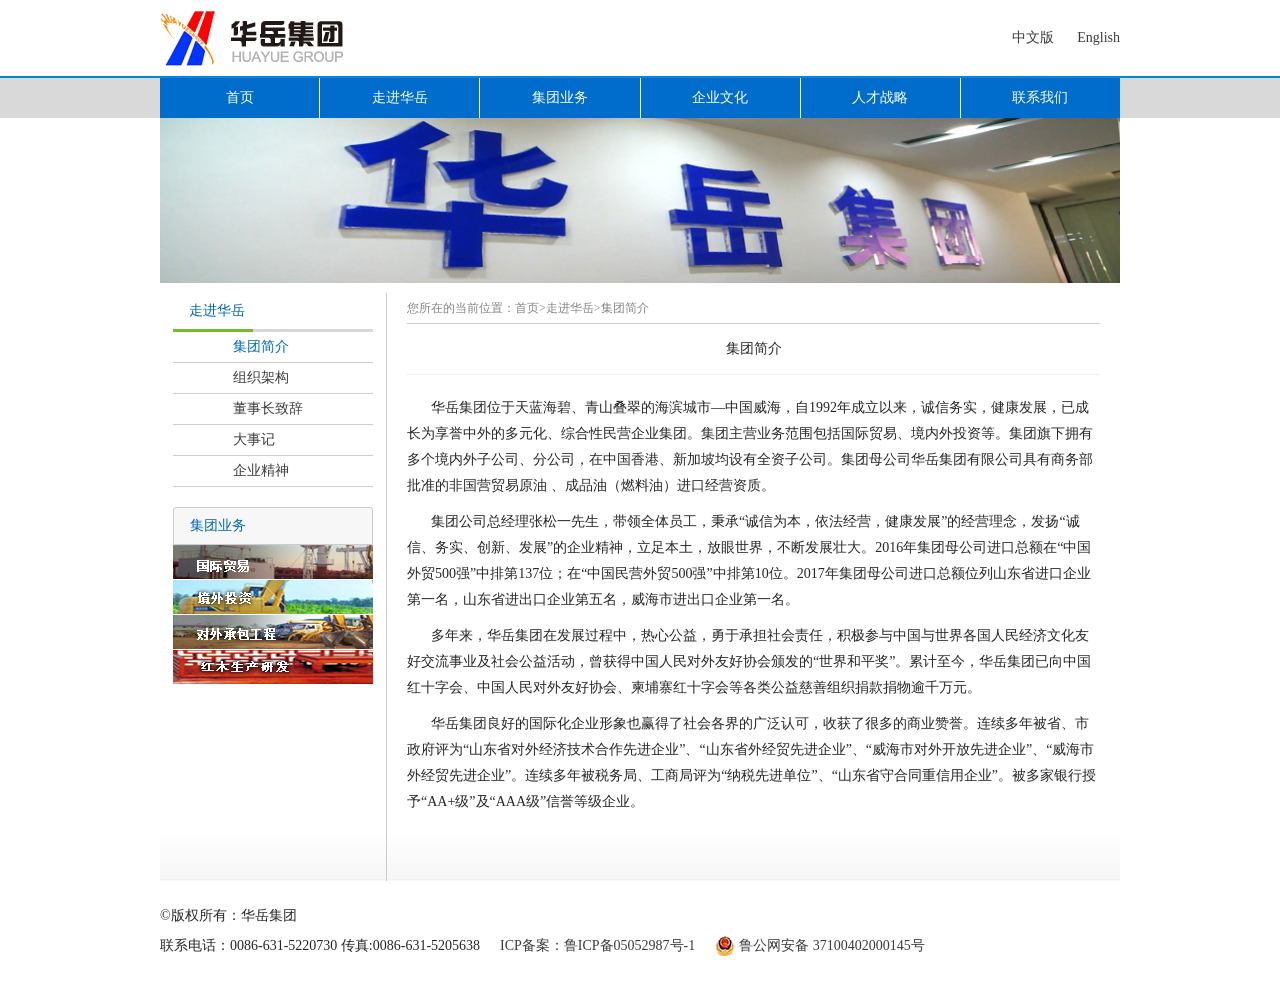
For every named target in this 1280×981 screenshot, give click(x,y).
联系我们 (1040, 97)
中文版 (1033, 37)
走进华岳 (400, 97)
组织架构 (261, 377)
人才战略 (880, 97)
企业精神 (261, 470)
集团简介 (261, 346)
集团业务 (560, 97)
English (1098, 37)
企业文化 (720, 97)
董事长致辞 (268, 408)
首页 (240, 97)
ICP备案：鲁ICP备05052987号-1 (597, 945)
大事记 (254, 439)
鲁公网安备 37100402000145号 (832, 945)
